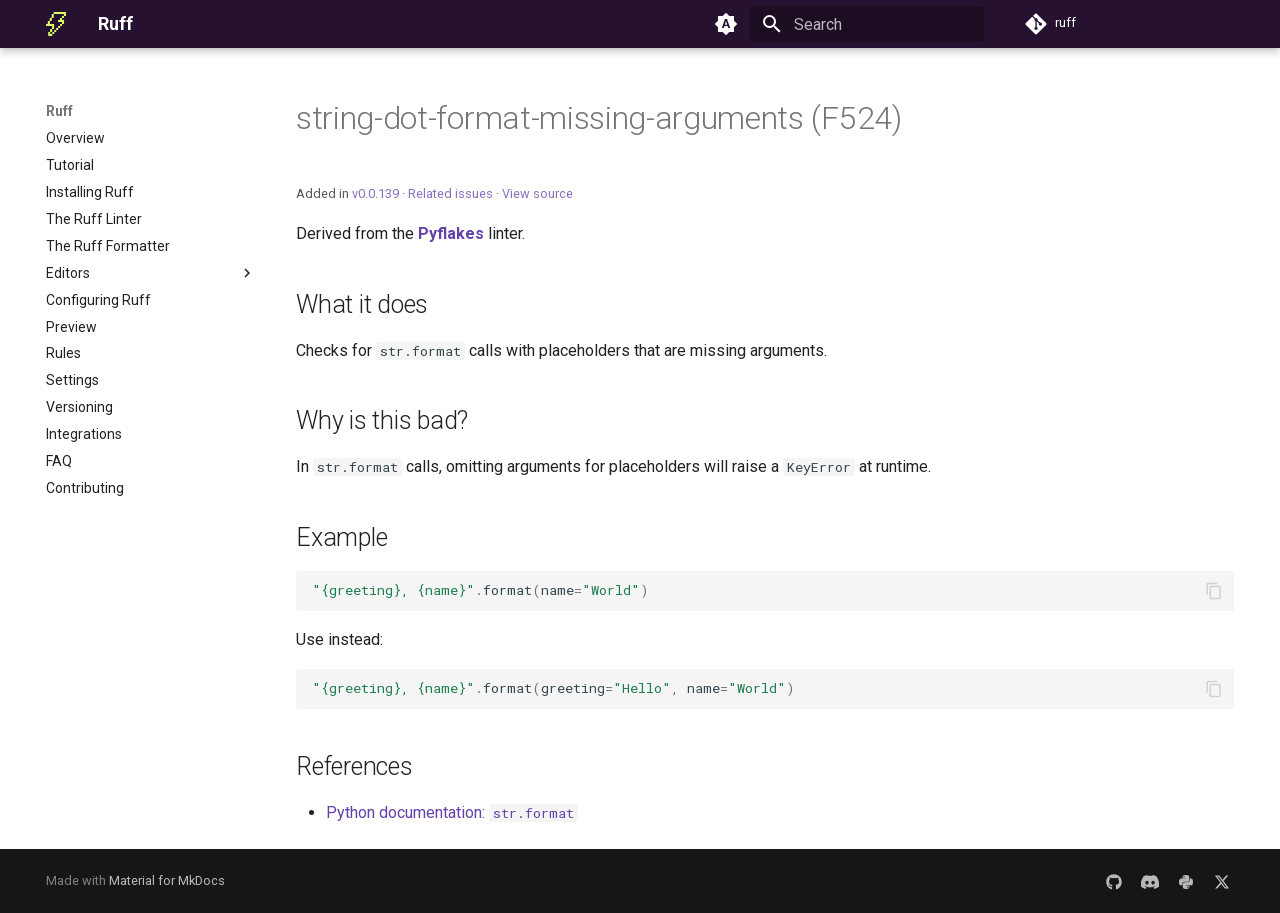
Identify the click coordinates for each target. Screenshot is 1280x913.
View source (537, 193)
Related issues (450, 193)
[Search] (867, 24)
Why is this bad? (382, 420)
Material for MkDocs (167, 880)
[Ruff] (56, 24)
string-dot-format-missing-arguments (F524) (599, 118)
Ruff (59, 111)
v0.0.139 (375, 193)
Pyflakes (451, 233)
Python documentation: (452, 812)
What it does (362, 304)
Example (341, 537)
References (354, 766)
